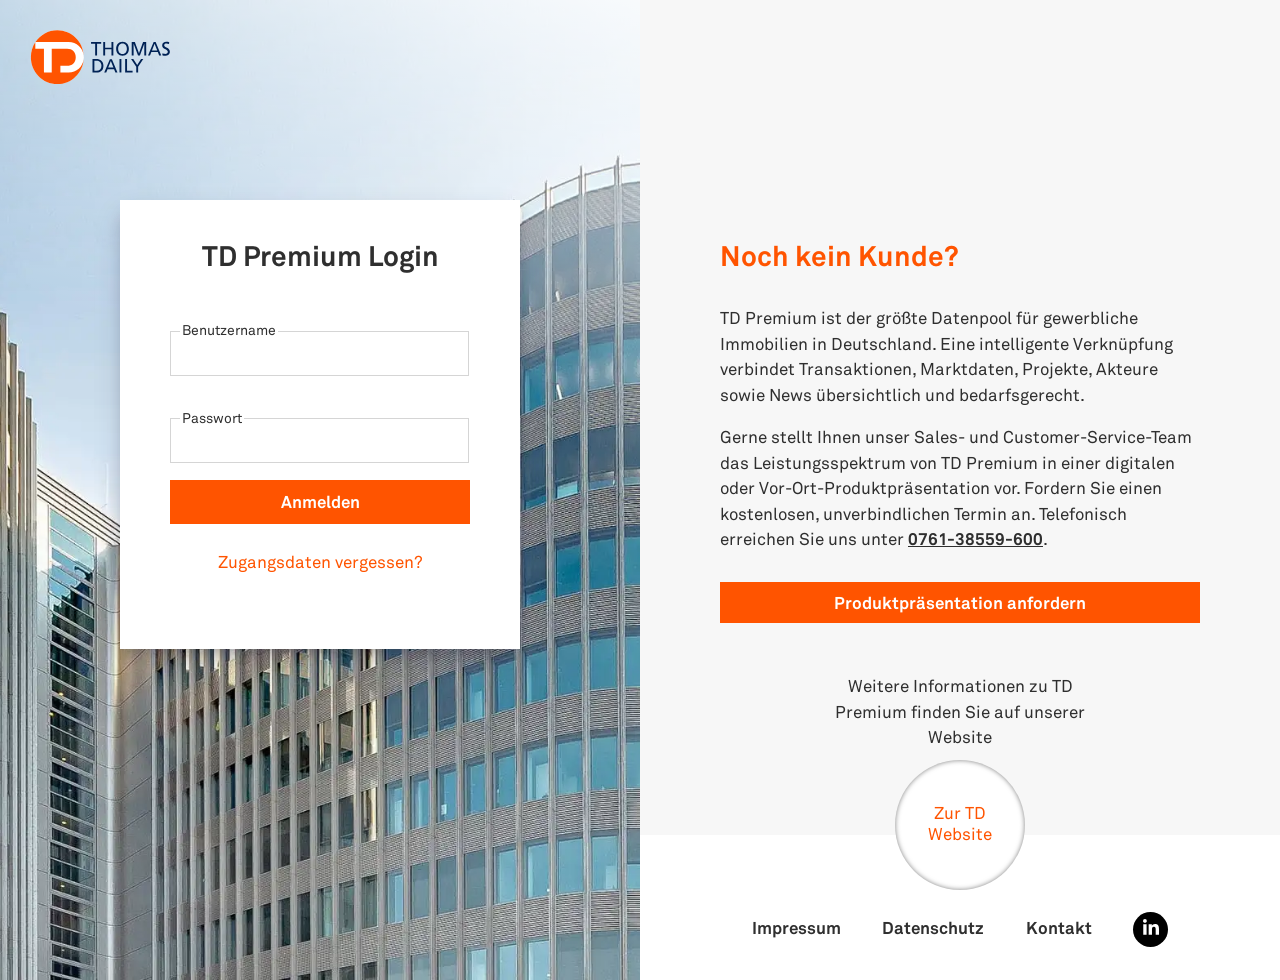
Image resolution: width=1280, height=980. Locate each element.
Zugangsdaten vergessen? (320, 561)
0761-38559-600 (975, 538)
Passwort (212, 417)
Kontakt (1059, 927)
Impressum (796, 927)
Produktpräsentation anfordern (960, 602)
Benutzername (229, 329)
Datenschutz (933, 927)
